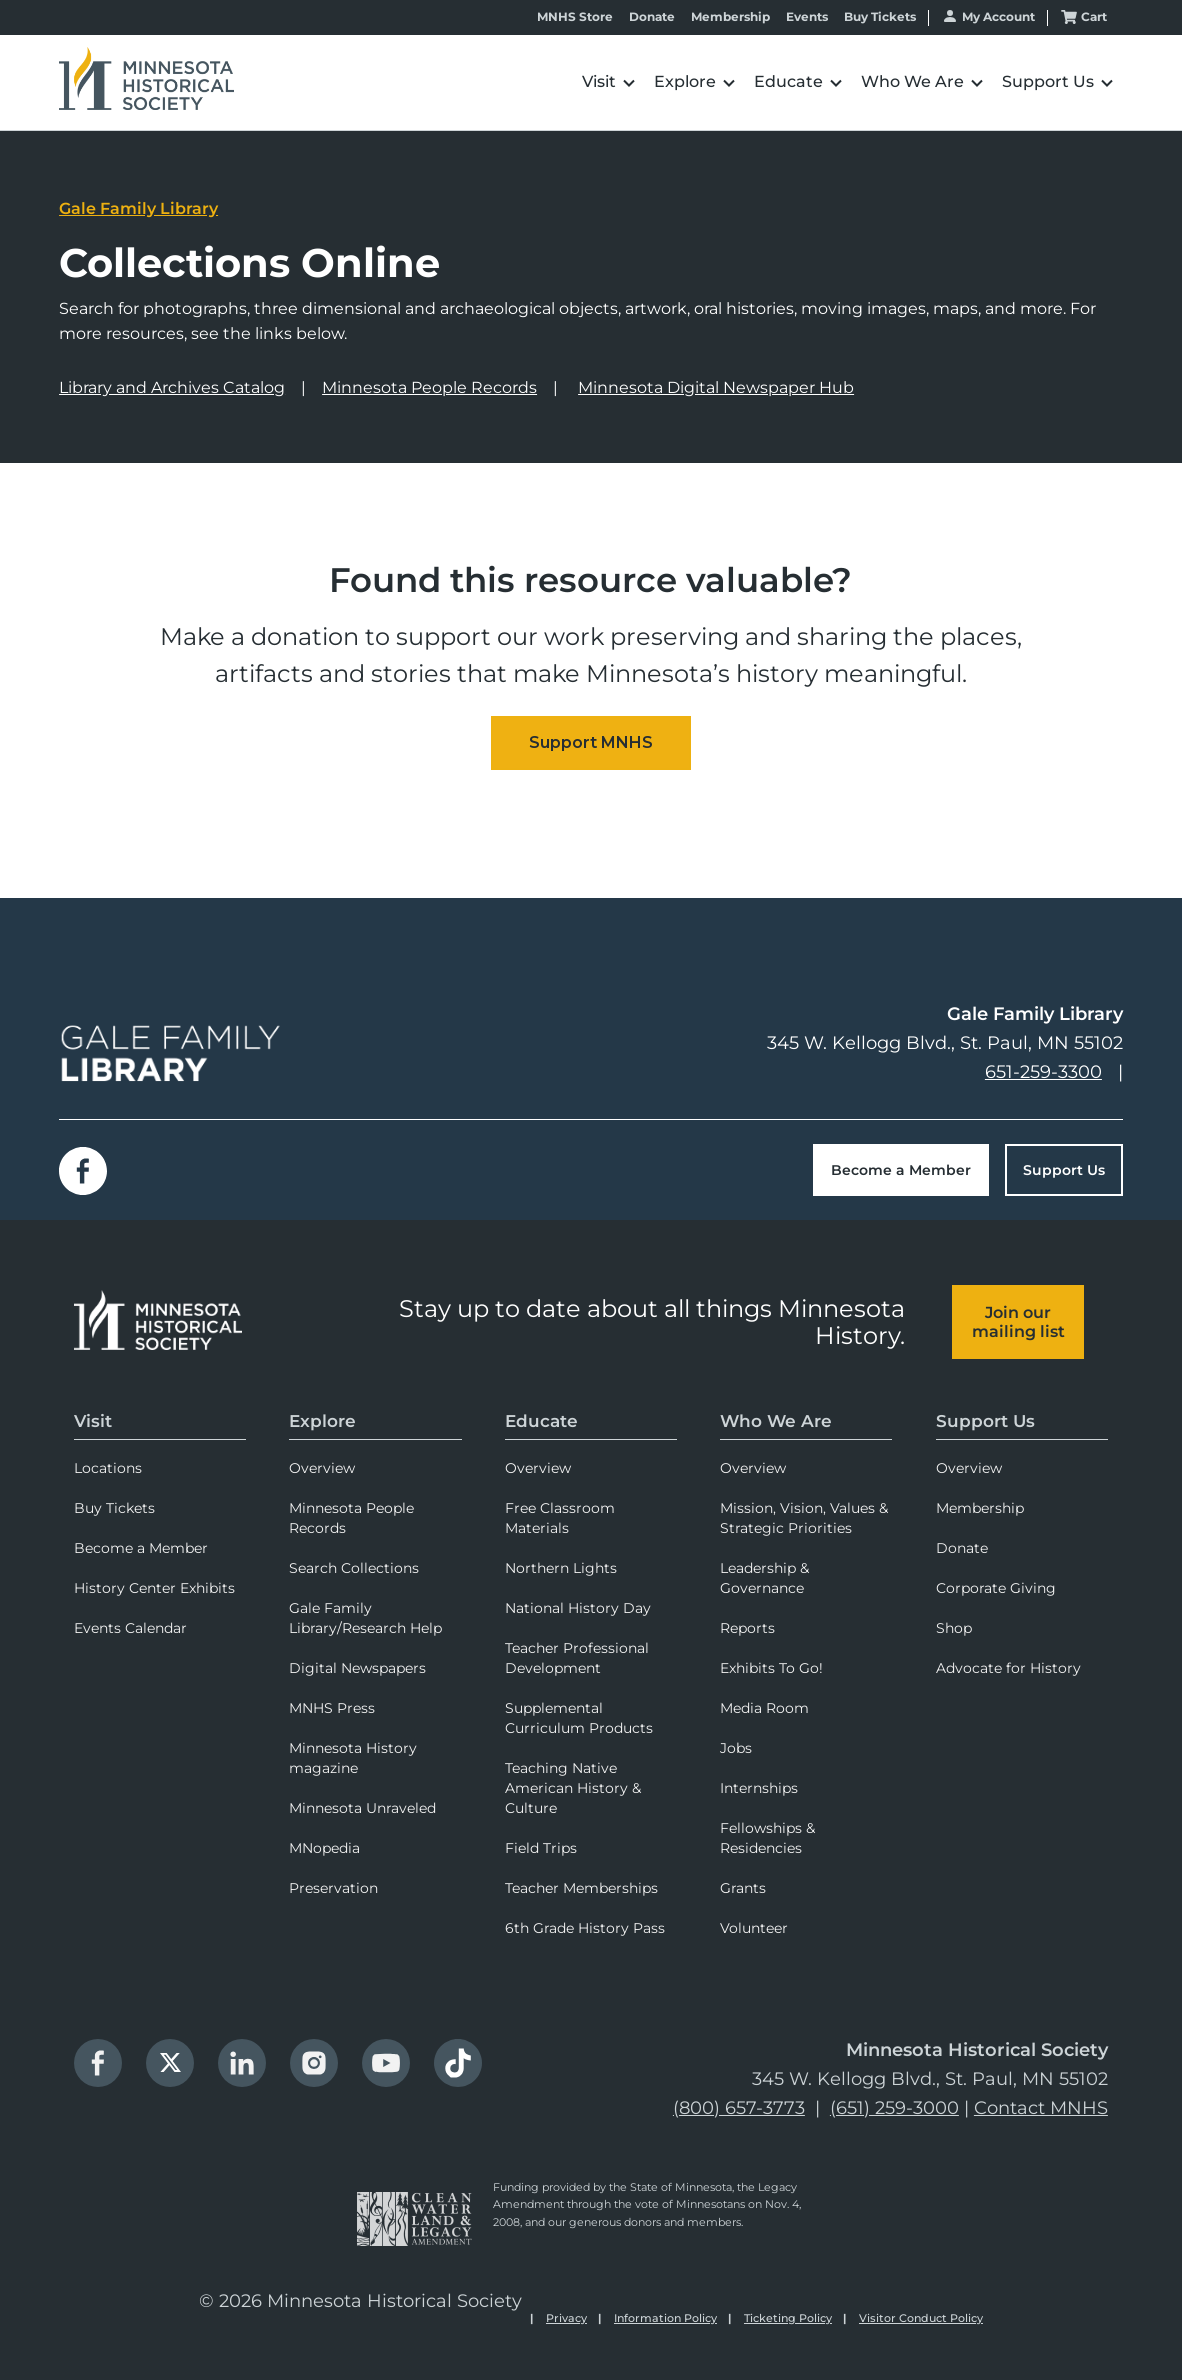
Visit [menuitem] (93, 1421)
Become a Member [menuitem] (141, 1548)
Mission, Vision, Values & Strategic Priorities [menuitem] (804, 1518)
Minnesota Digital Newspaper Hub (716, 387)
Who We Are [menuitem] (776, 1421)
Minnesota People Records (429, 387)
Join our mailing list (1018, 1322)
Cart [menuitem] (1094, 16)
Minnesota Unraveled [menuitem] (362, 1808)
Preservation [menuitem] (333, 1888)
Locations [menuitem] (108, 1468)
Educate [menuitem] (541, 1421)
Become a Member (901, 1170)
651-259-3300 (1043, 1072)
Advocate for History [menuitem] (1008, 1668)
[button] (608, 82)
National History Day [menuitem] (578, 1608)
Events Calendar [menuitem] (130, 1628)
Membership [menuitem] (730, 17)
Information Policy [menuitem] (665, 2318)
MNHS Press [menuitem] (332, 1708)
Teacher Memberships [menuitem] (581, 1888)
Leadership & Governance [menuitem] (764, 1578)
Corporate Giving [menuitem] (996, 1588)
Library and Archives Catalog (172, 387)
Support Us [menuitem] (985, 1421)
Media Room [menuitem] (764, 1708)
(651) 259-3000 (894, 2108)
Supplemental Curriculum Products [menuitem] (579, 1718)
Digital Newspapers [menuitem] (357, 1668)
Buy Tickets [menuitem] (880, 17)
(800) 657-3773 (739, 2108)
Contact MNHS (1041, 2108)
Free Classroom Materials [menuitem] (560, 1518)
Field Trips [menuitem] (541, 1848)
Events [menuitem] (807, 17)
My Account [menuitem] (998, 16)
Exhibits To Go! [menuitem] (771, 1668)
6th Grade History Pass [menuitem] (585, 1928)
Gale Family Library (138, 208)
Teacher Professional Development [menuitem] (577, 1658)
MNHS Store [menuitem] (575, 17)
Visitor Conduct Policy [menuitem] (921, 2318)
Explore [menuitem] (322, 1421)
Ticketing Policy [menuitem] (788, 2318)
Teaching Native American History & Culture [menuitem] (573, 1788)
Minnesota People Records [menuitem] (351, 1518)
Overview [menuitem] (322, 1468)
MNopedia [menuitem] (324, 1848)
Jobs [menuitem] (736, 1748)
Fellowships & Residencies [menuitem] (767, 1838)
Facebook (83, 1171)
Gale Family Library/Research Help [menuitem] (365, 1618)
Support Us (1064, 1170)
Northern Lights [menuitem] (561, 1568)
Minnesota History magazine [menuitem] (353, 1758)
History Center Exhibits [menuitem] (154, 1588)
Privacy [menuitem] (566, 2318)
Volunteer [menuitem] (754, 1928)
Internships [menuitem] (759, 1788)
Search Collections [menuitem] (354, 1568)
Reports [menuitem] (747, 1628)
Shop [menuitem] (954, 1628)
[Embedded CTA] (591, 743)
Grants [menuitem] (743, 1888)
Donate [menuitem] (652, 17)
